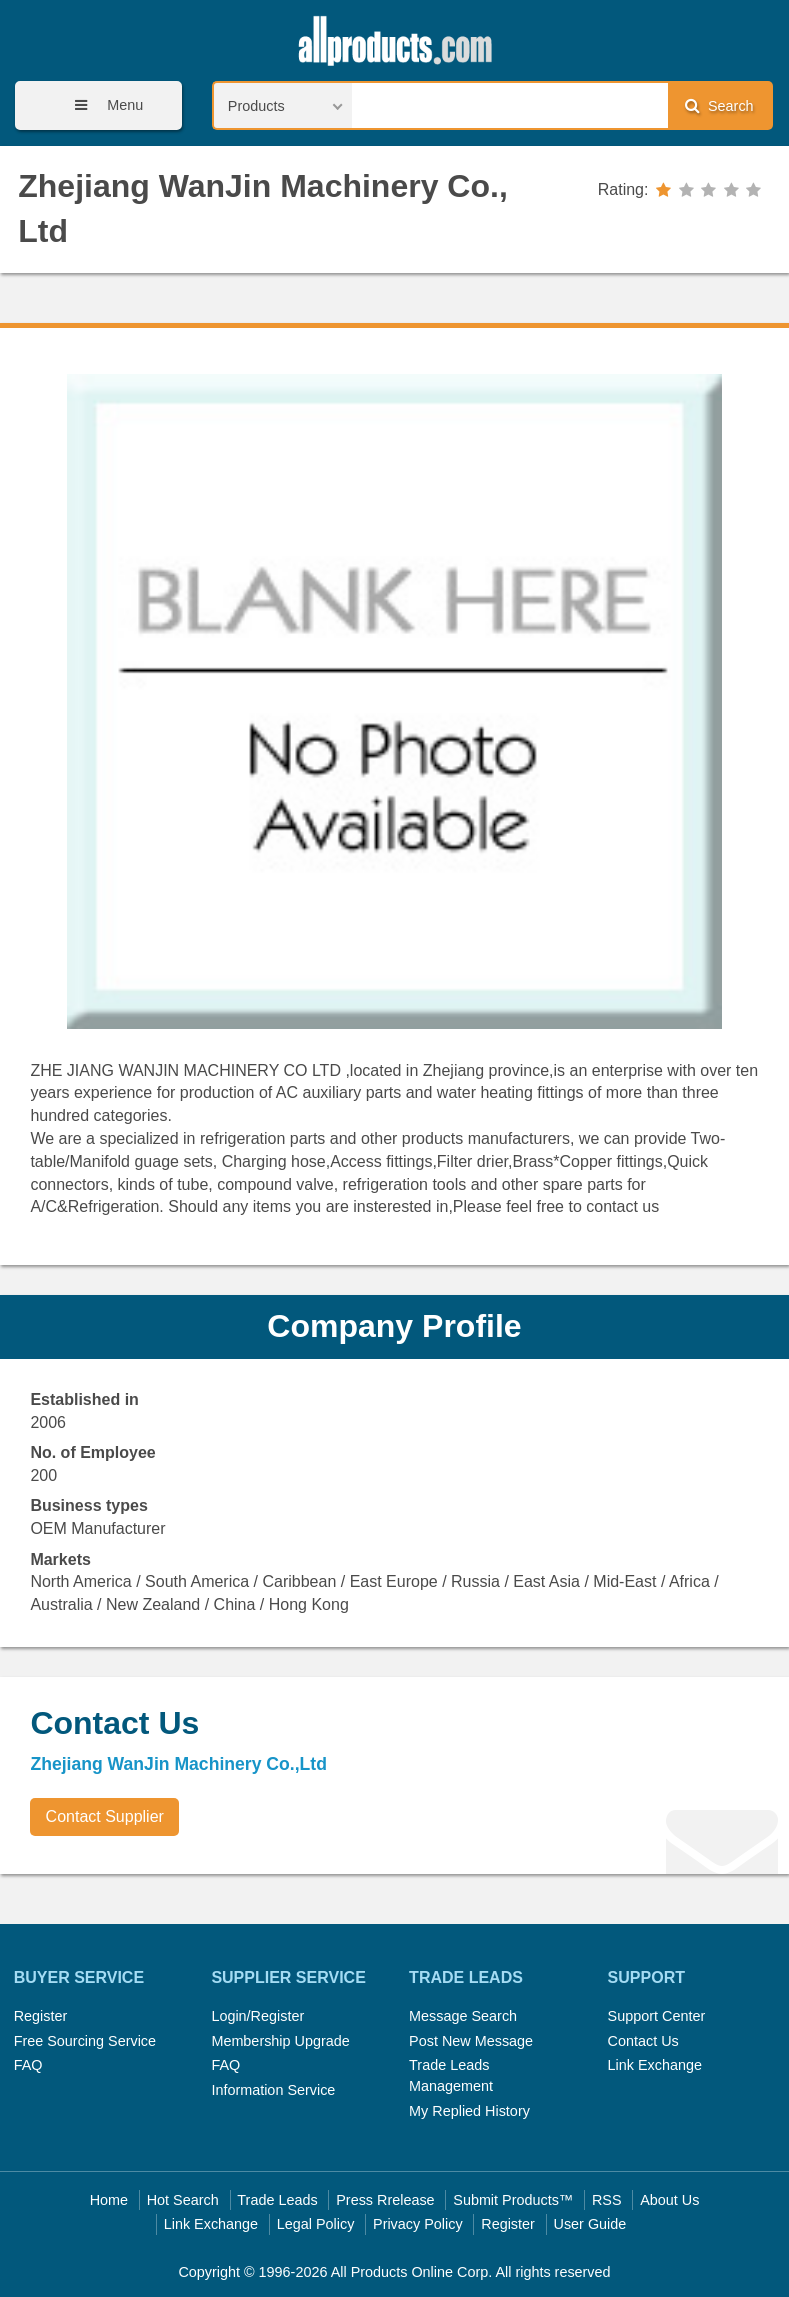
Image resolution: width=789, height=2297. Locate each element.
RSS (607, 2200)
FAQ (28, 2065)
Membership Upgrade (280, 2041)
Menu (102, 105)
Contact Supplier (105, 1816)
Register (41, 2016)
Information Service (273, 2090)
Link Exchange (655, 2065)
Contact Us (643, 2041)
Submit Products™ (513, 2200)
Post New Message (471, 2041)
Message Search (463, 2016)
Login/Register (257, 2016)
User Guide (590, 2224)
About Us (669, 2200)
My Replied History (469, 2111)
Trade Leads (277, 2200)
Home (109, 2200)
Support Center (657, 2016)
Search (719, 105)
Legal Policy (316, 2224)
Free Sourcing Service (85, 2041)
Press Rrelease (385, 2200)
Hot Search (183, 2200)
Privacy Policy (418, 2224)
